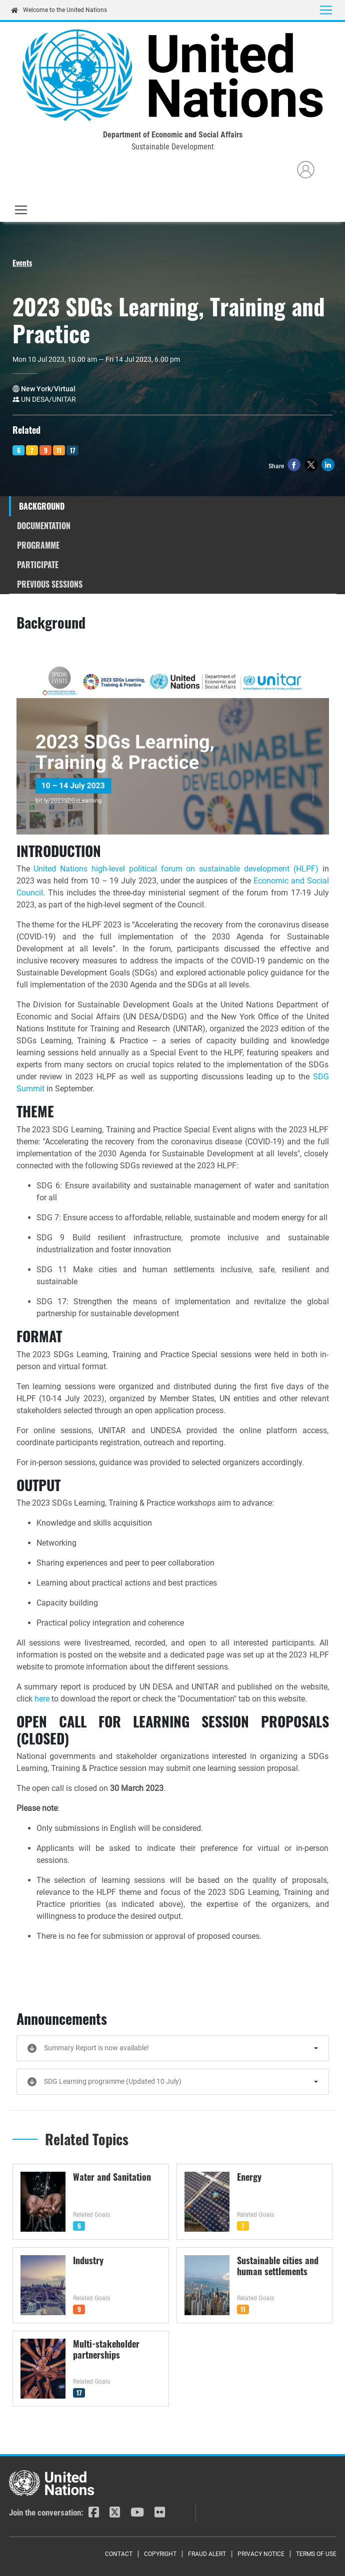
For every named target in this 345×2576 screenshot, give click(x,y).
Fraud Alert (207, 2554)
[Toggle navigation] (326, 10)
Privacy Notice (261, 2554)
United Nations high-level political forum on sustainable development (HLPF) (176, 868)
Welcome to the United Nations (59, 9)
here (43, 1699)
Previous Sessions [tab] (49, 584)
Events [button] (22, 262)
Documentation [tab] (43, 526)
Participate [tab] (37, 565)
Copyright (160, 2554)
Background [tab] (41, 506)
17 (73, 450)
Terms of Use (316, 2554)
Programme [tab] (38, 545)
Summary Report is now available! (96, 2048)
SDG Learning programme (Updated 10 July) (113, 2081)
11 (59, 450)
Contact (118, 2554)
